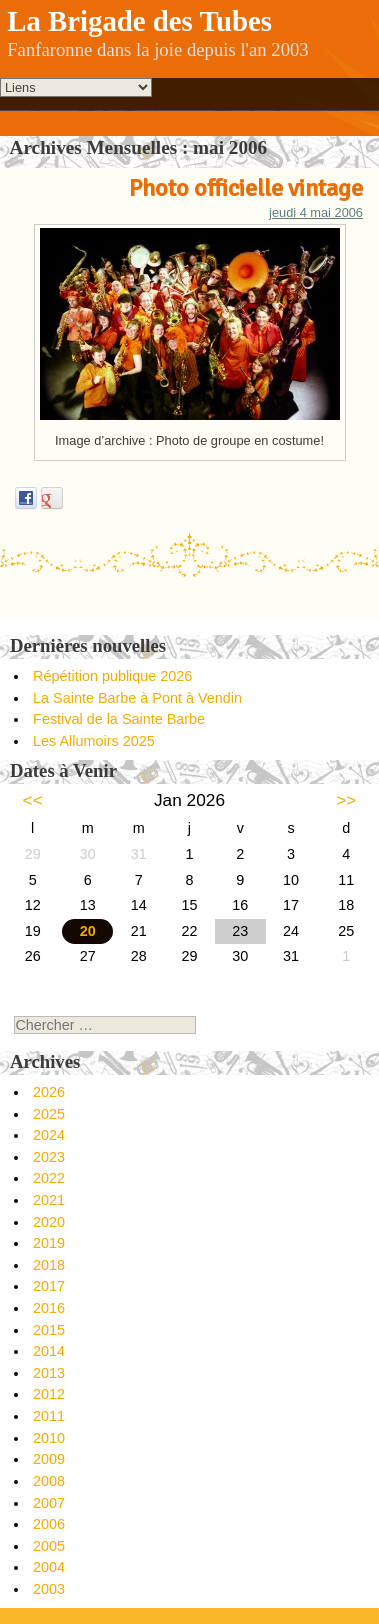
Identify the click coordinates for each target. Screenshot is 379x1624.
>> (346, 800)
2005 (49, 1546)
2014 (49, 1351)
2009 (49, 1459)
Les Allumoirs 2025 (94, 741)
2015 (49, 1330)
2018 (49, 1265)
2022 (49, 1178)
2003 (49, 1589)
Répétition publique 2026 (112, 676)
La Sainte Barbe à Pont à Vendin (137, 698)
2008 (49, 1481)
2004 (49, 1567)
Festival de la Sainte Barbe (119, 719)
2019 (49, 1243)
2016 (49, 1308)
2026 (49, 1092)
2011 (49, 1416)
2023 (49, 1157)
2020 (49, 1222)
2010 (49, 1438)
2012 (49, 1394)
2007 (49, 1503)
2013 (49, 1373)
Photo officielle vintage (246, 188)
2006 (49, 1524)
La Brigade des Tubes (139, 21)
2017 (49, 1286)
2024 (49, 1135)
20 (88, 931)
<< (33, 800)
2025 (49, 1114)
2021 (49, 1200)
